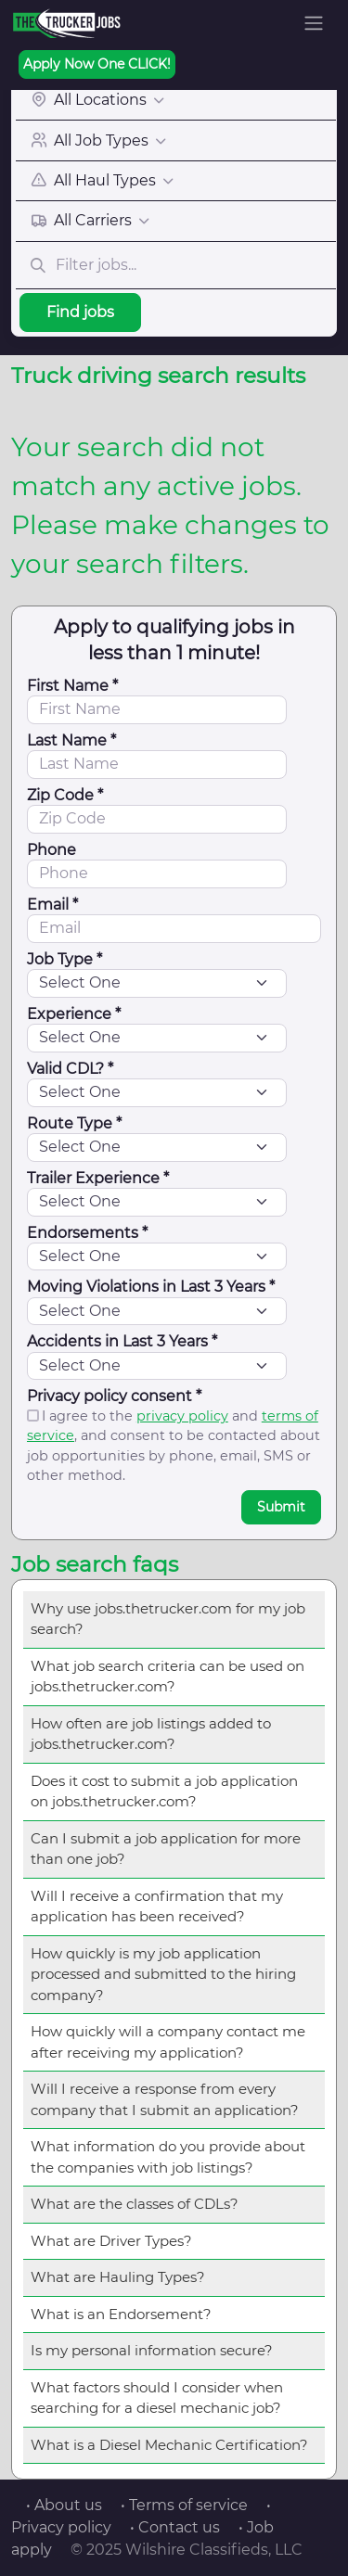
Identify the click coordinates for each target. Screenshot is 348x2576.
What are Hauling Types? (118, 2277)
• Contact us (175, 2527)
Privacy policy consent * (114, 1396)
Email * (52, 904)
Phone (51, 850)
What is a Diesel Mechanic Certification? (169, 2445)
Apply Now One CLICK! (97, 64)
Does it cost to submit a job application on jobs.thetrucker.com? (164, 1791)
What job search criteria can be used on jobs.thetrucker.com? (167, 1676)
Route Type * (74, 1123)
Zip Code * (65, 795)
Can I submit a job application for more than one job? (166, 1849)
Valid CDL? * (70, 1069)
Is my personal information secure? (152, 2350)
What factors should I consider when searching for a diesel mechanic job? (157, 2397)
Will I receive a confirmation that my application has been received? (157, 1906)
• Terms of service (184, 2505)
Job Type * (64, 959)
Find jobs (80, 312)
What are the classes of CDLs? (134, 2204)
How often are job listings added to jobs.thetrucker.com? (151, 1734)
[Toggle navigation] (313, 23)
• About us (64, 2505)
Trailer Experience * (98, 1178)
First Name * (72, 686)
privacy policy (182, 1416)
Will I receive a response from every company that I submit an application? (165, 2099)
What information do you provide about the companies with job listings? (168, 2156)
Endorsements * (87, 1233)
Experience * (74, 1014)
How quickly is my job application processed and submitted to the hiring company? (163, 1974)
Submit (281, 1506)
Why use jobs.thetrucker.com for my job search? (168, 1619)
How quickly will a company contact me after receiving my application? (168, 2041)
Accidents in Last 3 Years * (122, 1341)
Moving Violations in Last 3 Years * (151, 1286)
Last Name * (71, 740)
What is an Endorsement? (121, 2314)
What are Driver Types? (111, 2241)
